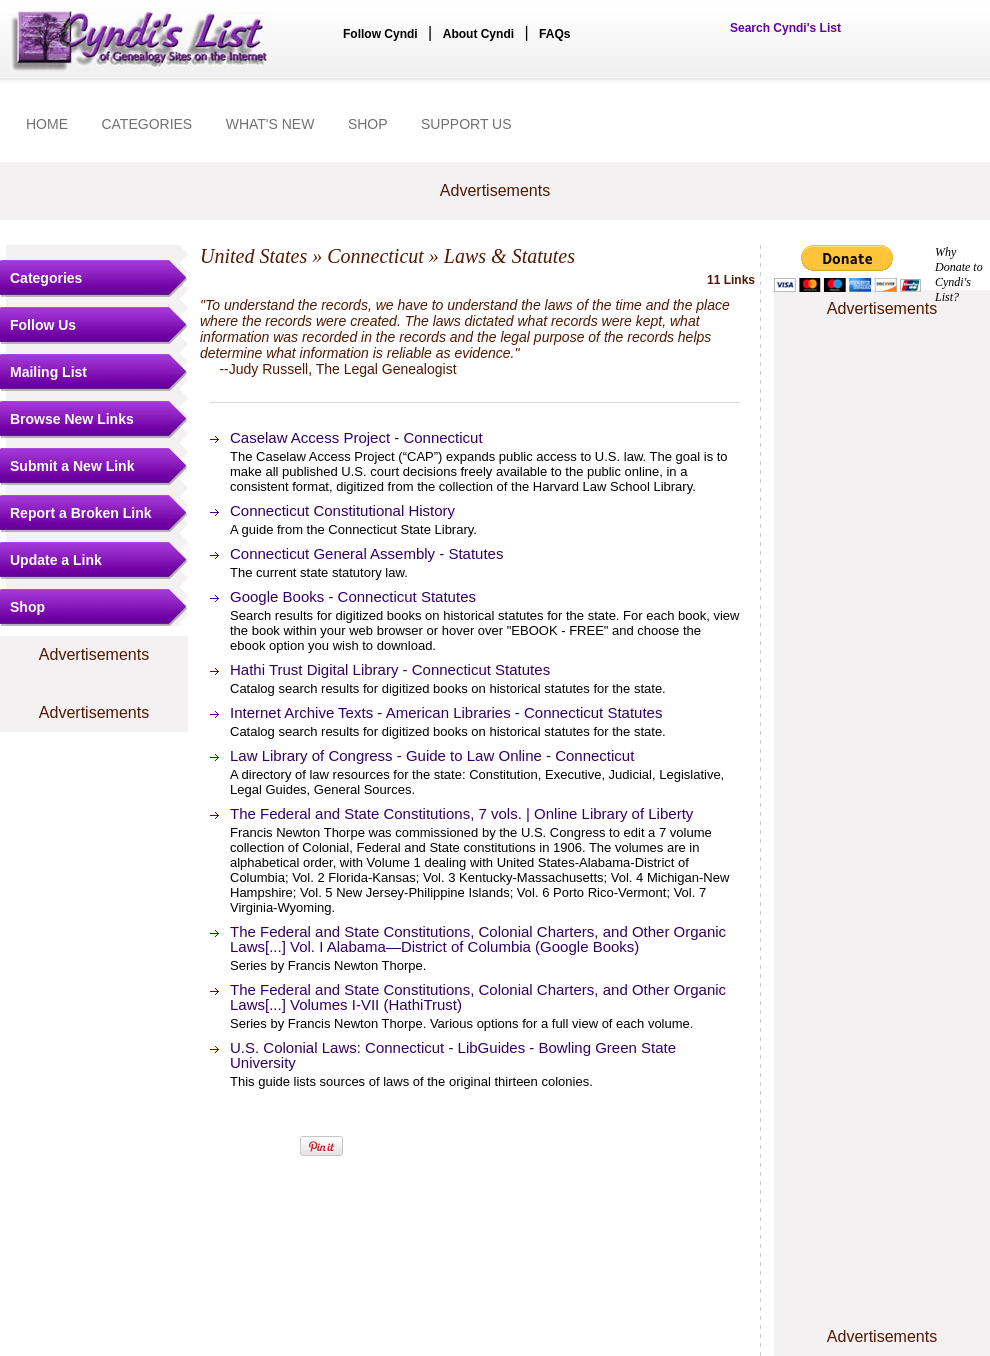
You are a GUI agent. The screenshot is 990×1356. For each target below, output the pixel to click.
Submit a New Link (72, 466)
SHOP (368, 124)
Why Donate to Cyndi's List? (959, 274)
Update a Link (56, 560)
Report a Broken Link (81, 513)
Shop (27, 607)
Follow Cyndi (380, 34)
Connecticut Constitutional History (342, 510)
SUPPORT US (466, 124)
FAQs (554, 34)
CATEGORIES (146, 124)
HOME (47, 124)
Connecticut (375, 256)
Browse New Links (72, 419)
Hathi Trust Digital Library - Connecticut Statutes (390, 669)
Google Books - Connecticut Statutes (353, 596)
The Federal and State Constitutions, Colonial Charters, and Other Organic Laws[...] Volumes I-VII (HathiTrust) (478, 997)
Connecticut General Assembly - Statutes (366, 553)
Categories (46, 278)
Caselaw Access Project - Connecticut (356, 437)
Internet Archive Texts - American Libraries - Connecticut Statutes (446, 712)
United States (253, 256)
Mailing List (48, 372)
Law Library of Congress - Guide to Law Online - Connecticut (432, 755)
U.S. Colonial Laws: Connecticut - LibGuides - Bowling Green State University (453, 1055)
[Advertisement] (882, 383)
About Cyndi (478, 34)
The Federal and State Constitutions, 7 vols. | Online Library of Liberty (461, 813)
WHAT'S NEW (270, 124)
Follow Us (43, 325)
